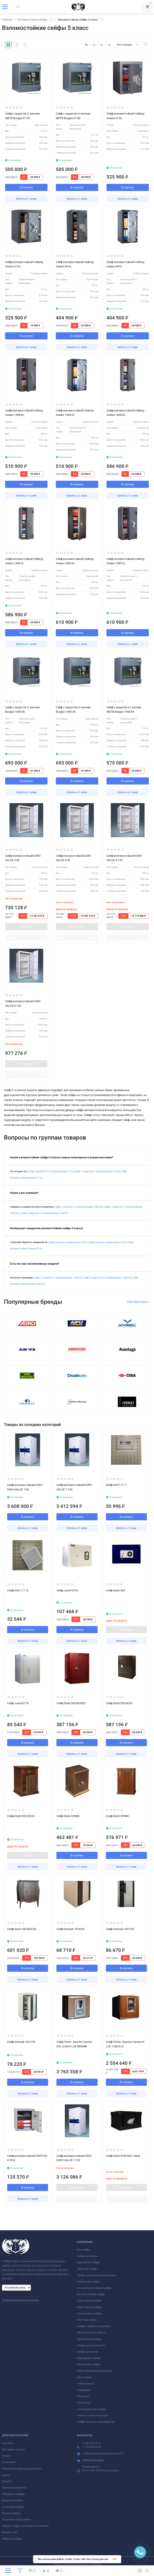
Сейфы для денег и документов (96, 2275)
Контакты (8, 2443)
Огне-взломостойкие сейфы (94, 2287)
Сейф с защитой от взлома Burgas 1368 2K (107, 1277)
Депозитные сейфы (89, 2339)
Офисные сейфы (87, 2268)
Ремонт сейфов (11, 2513)
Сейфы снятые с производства (95, 2421)
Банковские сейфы (88, 2364)
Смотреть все (138, 1301)
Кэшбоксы (83, 2396)
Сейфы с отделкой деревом (93, 2326)
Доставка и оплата (13, 2449)
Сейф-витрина (85, 2383)
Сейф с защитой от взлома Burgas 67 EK (97, 1171)
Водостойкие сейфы (89, 2307)
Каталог (6, 2481)
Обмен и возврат (12, 2538)
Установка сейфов (13, 2506)
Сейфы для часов (87, 2351)
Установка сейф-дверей (16, 2519)
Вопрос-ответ (10, 2532)
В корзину (26, 187)
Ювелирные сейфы (88, 2358)
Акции (6, 2474)
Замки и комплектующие (92, 2415)
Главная (7, 19)
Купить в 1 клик (26, 198)
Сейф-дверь (84, 2389)
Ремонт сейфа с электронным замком (25, 2525)
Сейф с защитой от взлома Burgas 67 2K (50, 1171)
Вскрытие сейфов (12, 2500)
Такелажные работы (14, 2487)
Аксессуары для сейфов (91, 2409)
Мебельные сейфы (88, 2281)
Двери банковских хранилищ (94, 2370)
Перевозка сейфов (13, 2493)
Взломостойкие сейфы (32, 19)
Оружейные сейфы (88, 2262)
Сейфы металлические (91, 2345)
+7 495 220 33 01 (91, 2443)
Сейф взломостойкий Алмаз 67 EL (107, 1242)
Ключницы (83, 2402)
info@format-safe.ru (93, 2460)
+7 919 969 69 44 (91, 2447)
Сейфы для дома (87, 2256)
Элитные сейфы (87, 2319)
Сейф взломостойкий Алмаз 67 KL (67, 1242)
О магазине (9, 2462)
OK (114, 2559)
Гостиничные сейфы (89, 2313)
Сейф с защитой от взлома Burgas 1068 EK (78, 1206)
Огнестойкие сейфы (89, 2300)
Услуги (6, 2455)
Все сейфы (83, 2249)
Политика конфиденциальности (21, 2468)
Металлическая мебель (91, 2332)
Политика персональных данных (20, 2300)
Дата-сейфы (84, 2377)
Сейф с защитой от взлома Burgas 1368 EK (44, 1213)
